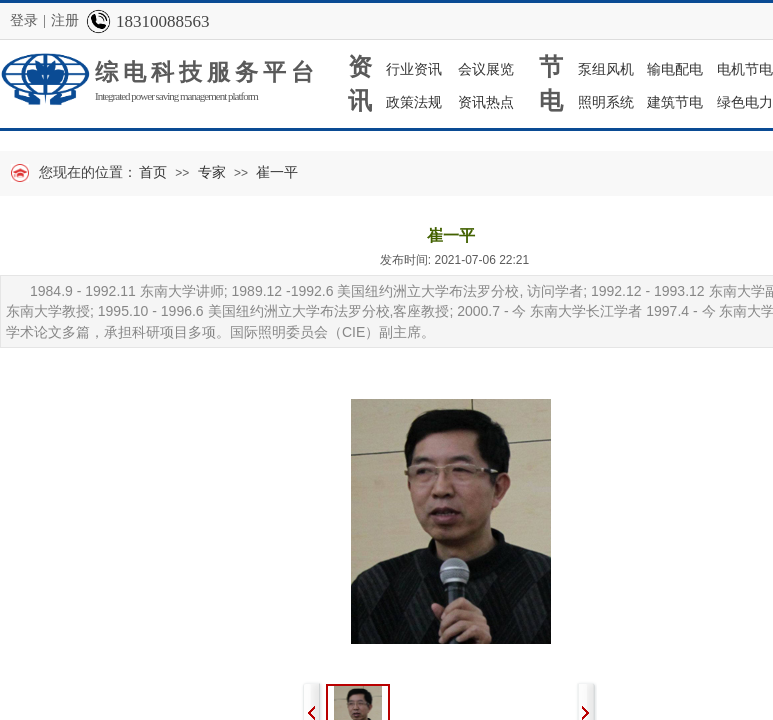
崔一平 (277, 172)
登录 (24, 20)
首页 (153, 172)
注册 (65, 20)
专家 (212, 172)
